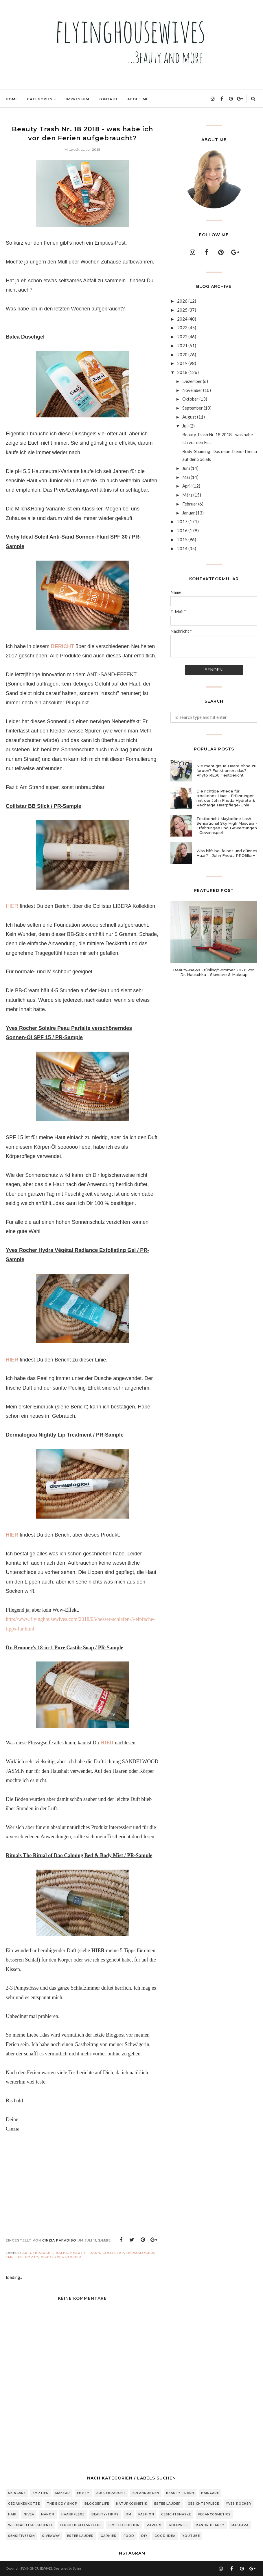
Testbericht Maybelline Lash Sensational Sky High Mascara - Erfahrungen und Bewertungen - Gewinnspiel (226, 825)
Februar (189, 503)
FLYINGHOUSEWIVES (36, 2568)
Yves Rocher (67, 2257)
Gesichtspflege (203, 2504)
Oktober (190, 398)
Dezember (192, 381)
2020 (182, 354)
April (187, 485)
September (192, 407)
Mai (186, 477)
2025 (182, 309)
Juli (185, 425)
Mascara (240, 2525)
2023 (182, 327)
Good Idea (165, 2536)
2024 (182, 318)
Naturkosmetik (131, 2504)
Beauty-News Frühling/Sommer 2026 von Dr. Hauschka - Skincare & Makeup (214, 972)
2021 (182, 345)
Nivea (29, 2514)
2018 (182, 372)
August (189, 416)
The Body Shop (62, 2504)
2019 (182, 363)
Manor (47, 2514)
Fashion (146, 2514)
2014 (182, 548)
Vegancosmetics (214, 2514)
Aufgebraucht (38, 2253)
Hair (12, 2514)
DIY (144, 2536)
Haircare (210, 2493)
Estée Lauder (80, 2536)
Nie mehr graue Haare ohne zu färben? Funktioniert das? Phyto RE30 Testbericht (226, 770)
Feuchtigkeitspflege (81, 2525)
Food (129, 2536)
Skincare (17, 2493)
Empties (14, 2257)
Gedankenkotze (24, 2504)
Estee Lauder (167, 2504)
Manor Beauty (210, 2525)
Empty (31, 2257)
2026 (182, 300)
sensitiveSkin (21, 2536)
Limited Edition (124, 2525)
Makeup (62, 2493)
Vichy (46, 2257)
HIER (12, 906)
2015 (182, 539)
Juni (186, 468)
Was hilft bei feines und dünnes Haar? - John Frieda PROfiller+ (226, 853)
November (192, 390)
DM (128, 2514)
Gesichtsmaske (176, 2514)
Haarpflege (72, 2514)
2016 (182, 530)
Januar (188, 512)
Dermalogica (140, 2253)
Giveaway (51, 2536)
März (187, 494)
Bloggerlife (96, 2504)
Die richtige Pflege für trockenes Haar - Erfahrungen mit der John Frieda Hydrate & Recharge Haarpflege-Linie (225, 798)
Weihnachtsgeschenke (30, 2525)
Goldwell (179, 2525)
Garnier (109, 2536)
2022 (182, 336)
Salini (77, 2568)
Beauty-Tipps (105, 2514)
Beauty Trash (85, 2253)
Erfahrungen (146, 2493)
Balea (62, 2253)
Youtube (191, 2536)
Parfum (154, 2525)
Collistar (113, 2253)
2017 (182, 521)
